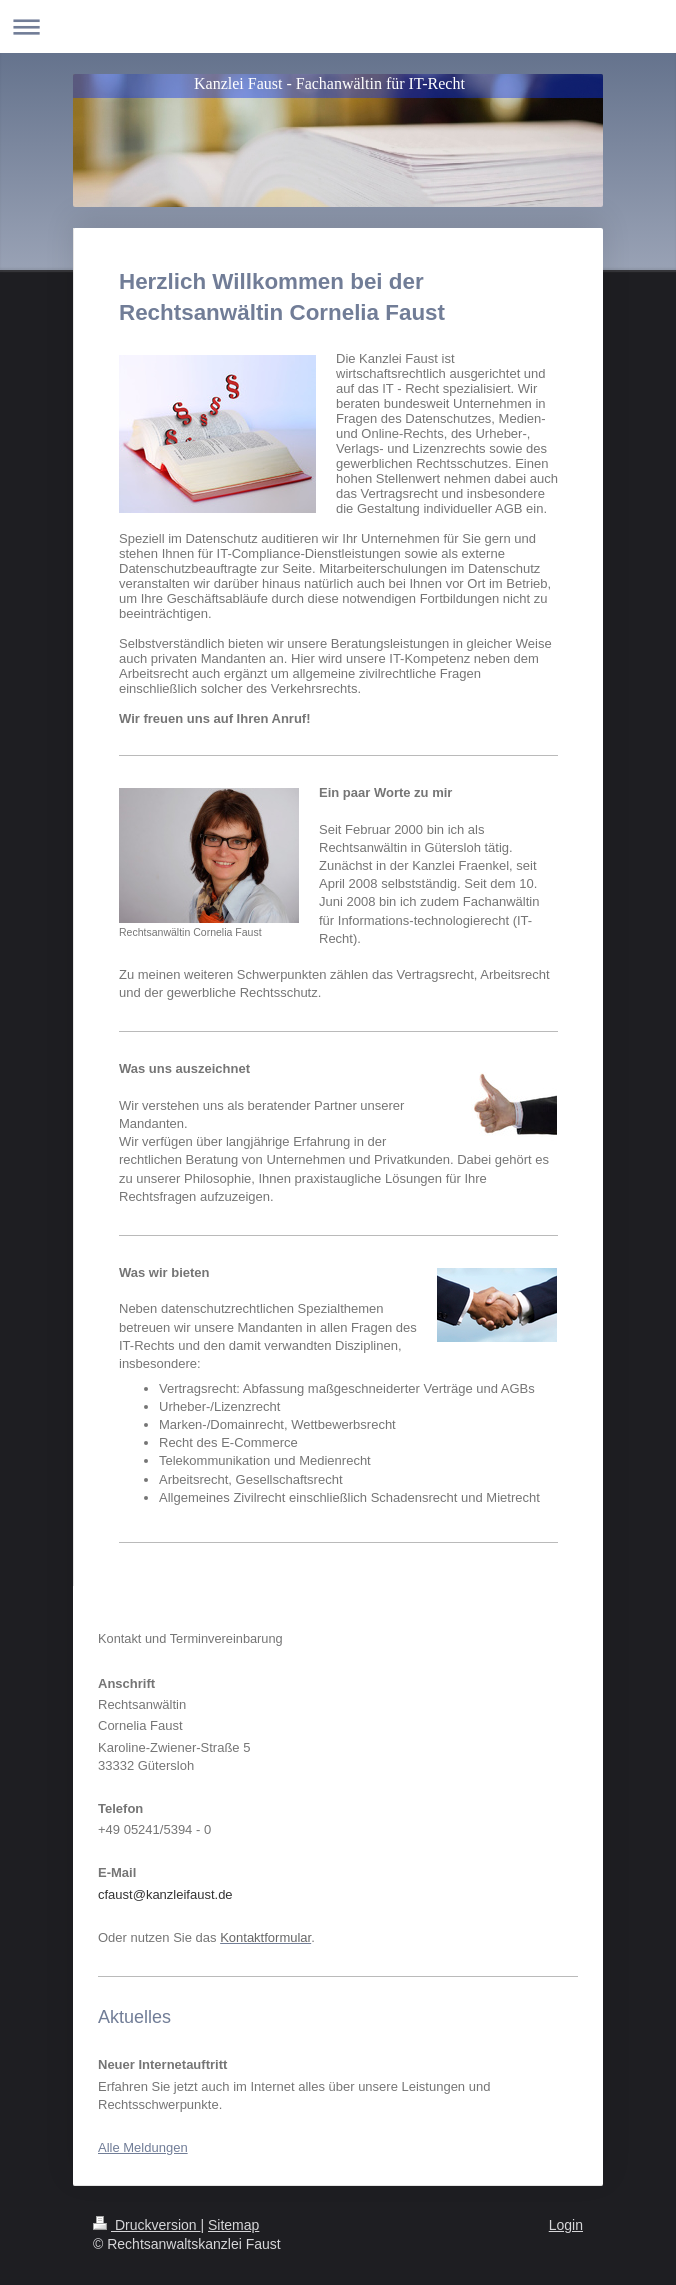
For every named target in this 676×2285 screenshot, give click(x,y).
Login (566, 2225)
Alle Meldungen (143, 2147)
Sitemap (233, 2225)
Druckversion (146, 2225)
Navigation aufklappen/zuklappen (338, 26)
